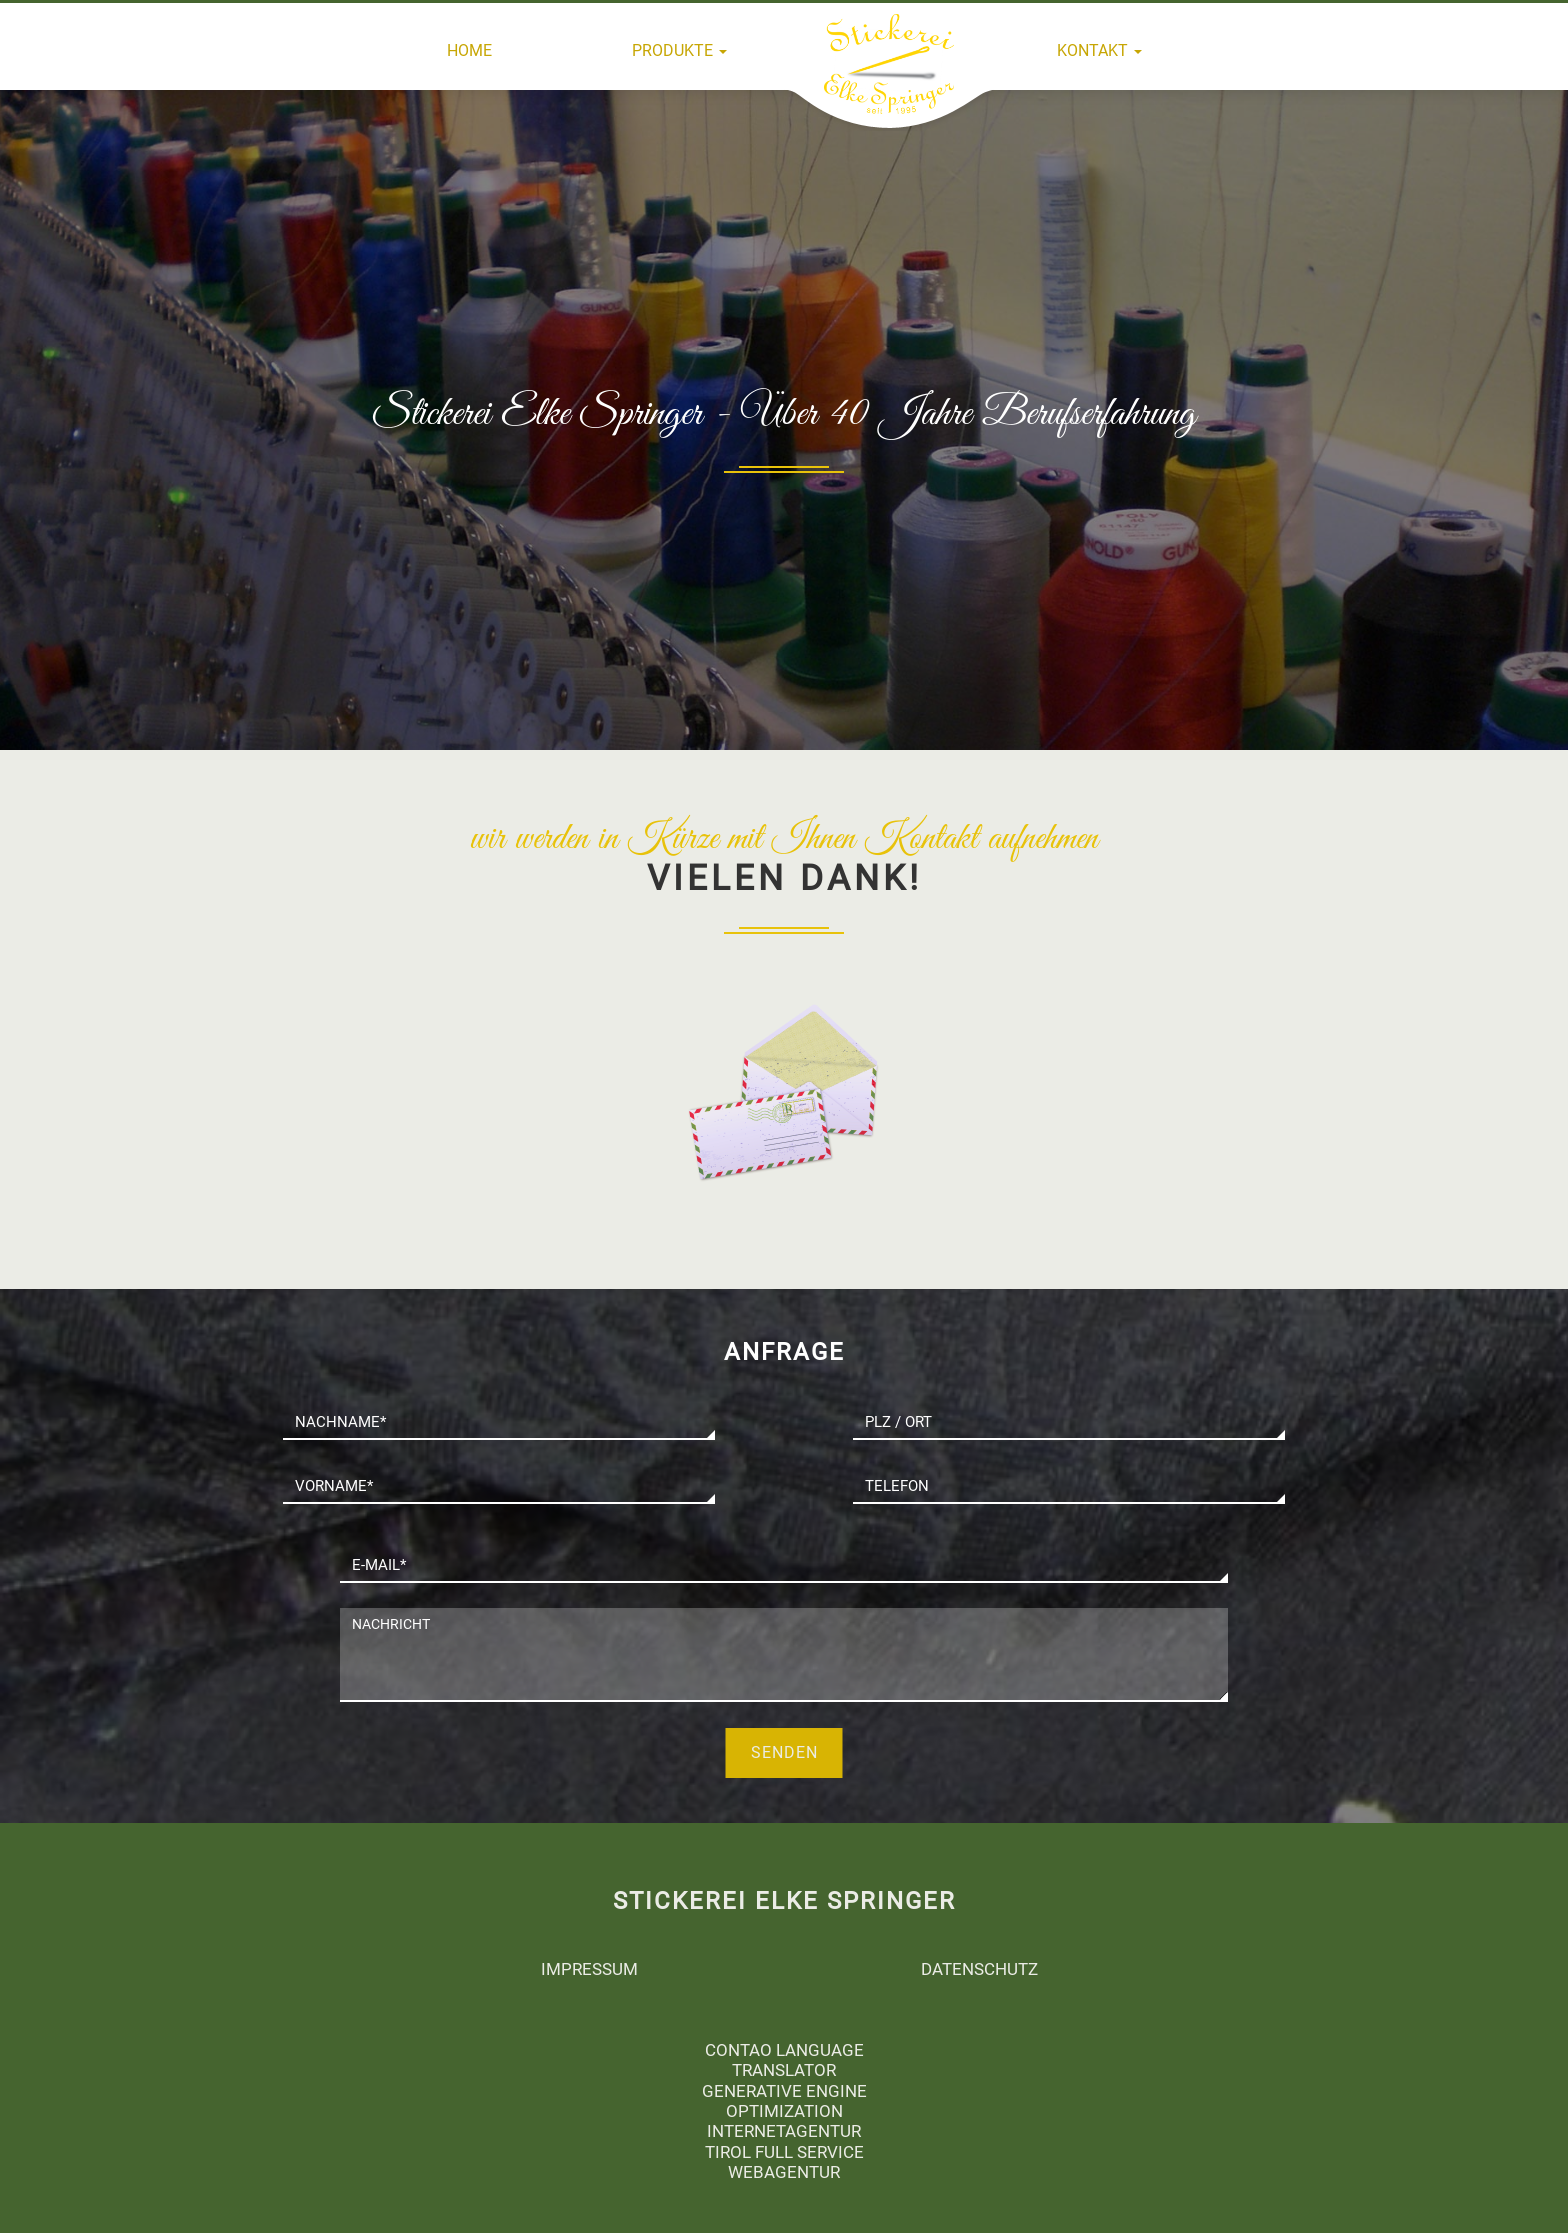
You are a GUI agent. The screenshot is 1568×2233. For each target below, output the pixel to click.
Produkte (679, 50)
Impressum (589, 1969)
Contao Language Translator (784, 2060)
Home (469, 50)
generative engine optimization (784, 2101)
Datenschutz (979, 1969)
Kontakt (1099, 50)
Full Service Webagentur (796, 2162)
